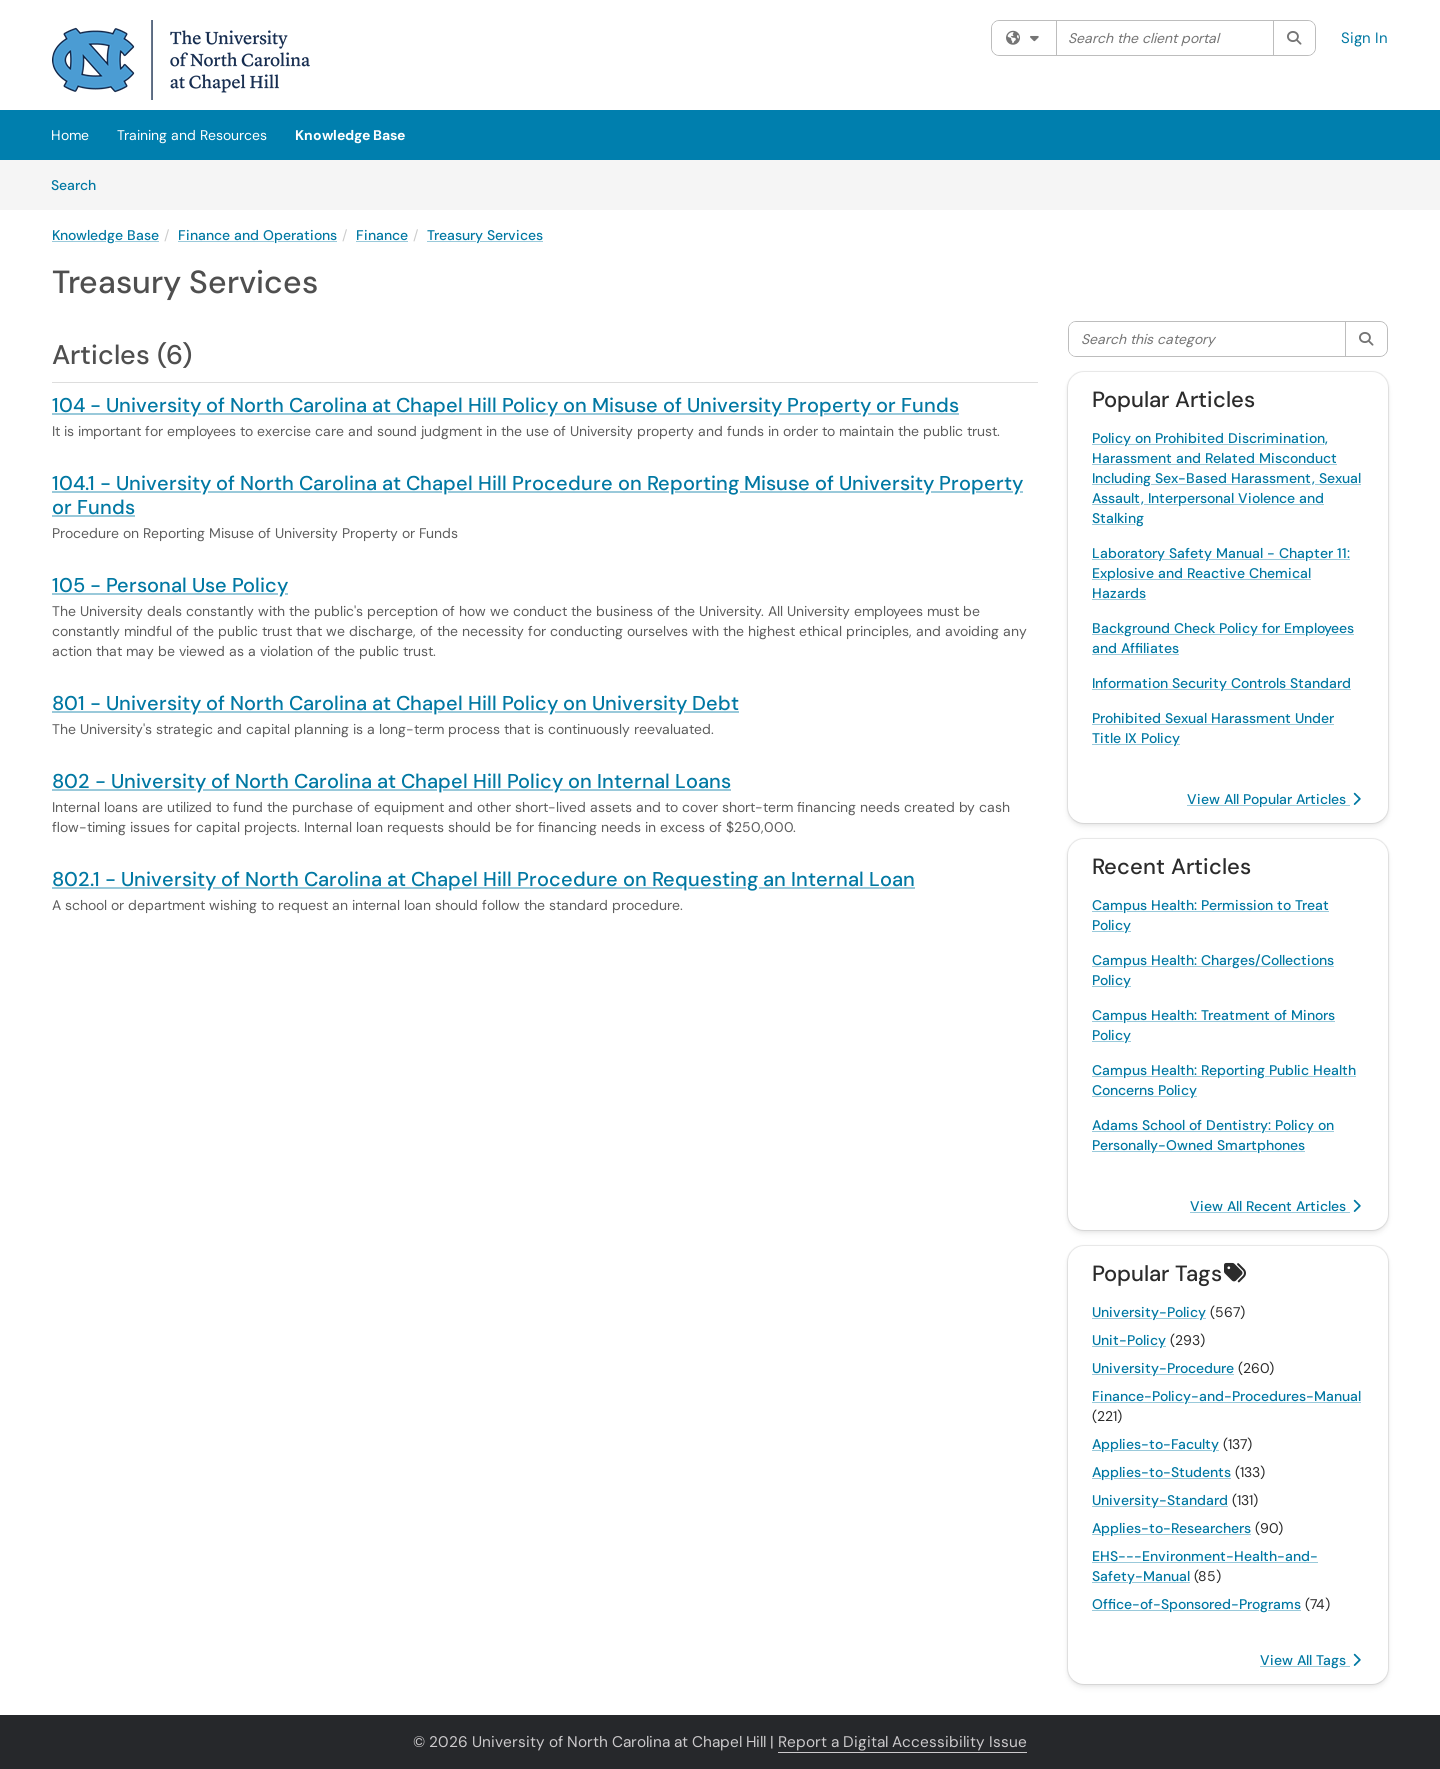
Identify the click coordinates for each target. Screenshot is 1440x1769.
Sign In (1364, 38)
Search (80, 184)
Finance (382, 235)
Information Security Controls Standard (1221, 683)
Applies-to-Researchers (1171, 1528)
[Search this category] (1207, 339)
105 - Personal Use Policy (170, 585)
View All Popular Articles (1274, 799)
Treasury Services (485, 235)
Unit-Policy (1129, 1340)
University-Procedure (1163, 1368)
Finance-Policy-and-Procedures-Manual (1226, 1396)
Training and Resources (192, 135)
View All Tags (1310, 1660)
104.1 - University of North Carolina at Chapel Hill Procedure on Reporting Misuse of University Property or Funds (537, 495)
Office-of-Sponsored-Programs (1196, 1604)
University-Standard (1160, 1500)
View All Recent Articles (1275, 1206)
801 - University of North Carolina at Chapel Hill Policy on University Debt (395, 703)
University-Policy (1149, 1312)
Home (70, 135)
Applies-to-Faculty (1155, 1444)
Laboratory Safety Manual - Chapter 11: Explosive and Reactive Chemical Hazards (1221, 573)
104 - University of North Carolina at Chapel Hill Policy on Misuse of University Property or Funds (505, 405)
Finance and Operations (257, 235)
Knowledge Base (350, 135)
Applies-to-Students (1161, 1472)
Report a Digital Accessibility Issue (902, 1742)
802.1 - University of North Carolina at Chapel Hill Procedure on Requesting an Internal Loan (483, 879)
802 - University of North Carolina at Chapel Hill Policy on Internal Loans (391, 781)
